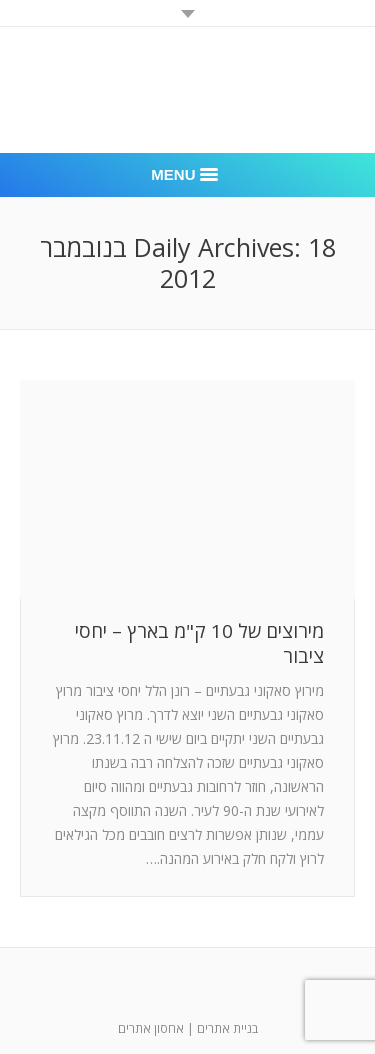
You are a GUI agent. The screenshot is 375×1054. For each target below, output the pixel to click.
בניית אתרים (227, 1028)
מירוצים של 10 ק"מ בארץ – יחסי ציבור (199, 644)
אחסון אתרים (151, 1028)
